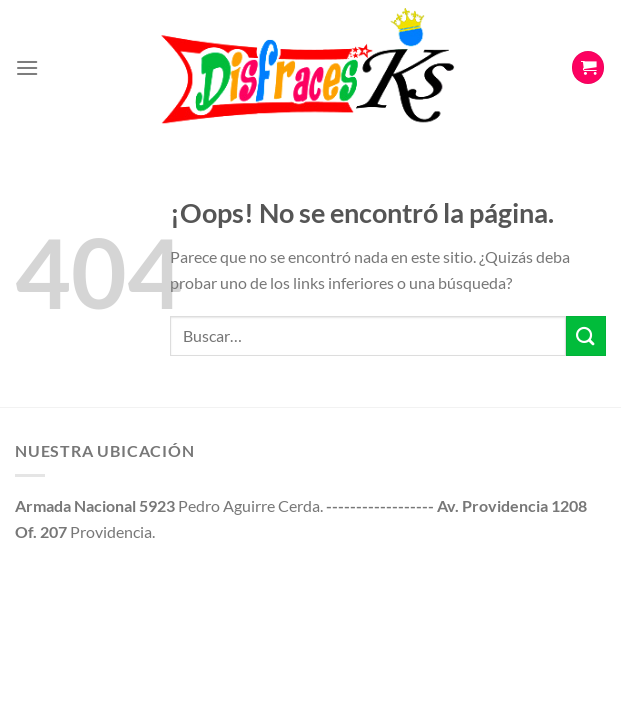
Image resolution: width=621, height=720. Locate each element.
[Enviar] (586, 335)
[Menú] (27, 67)
